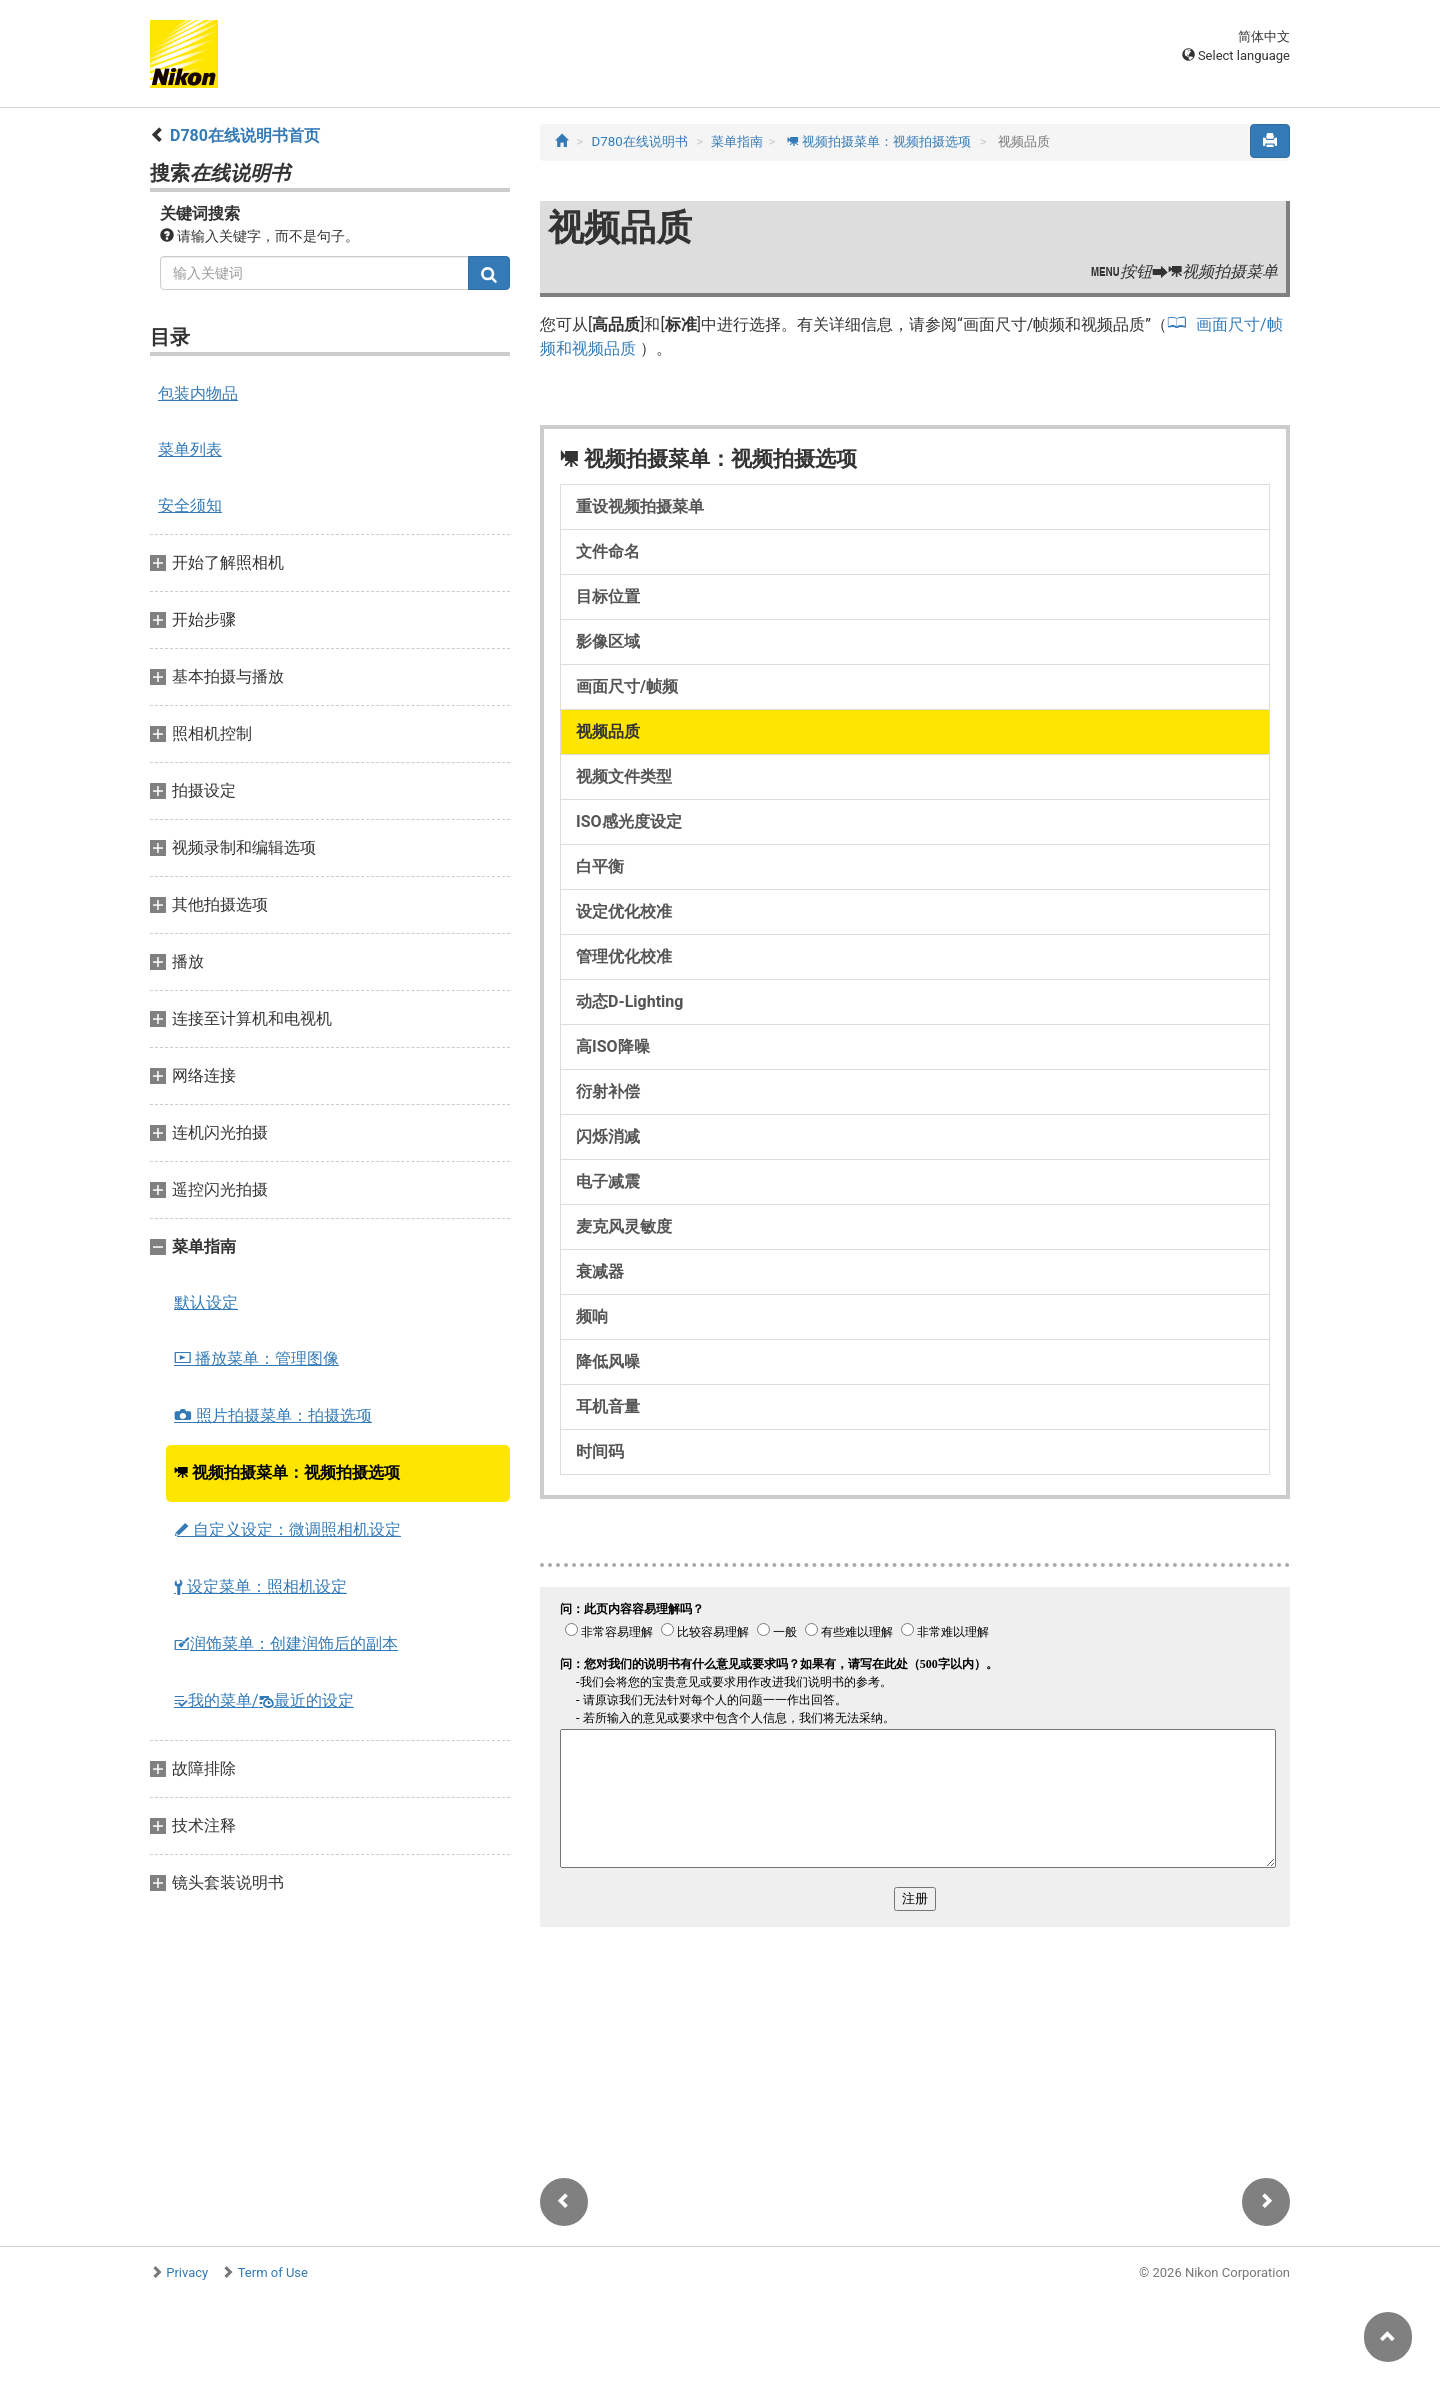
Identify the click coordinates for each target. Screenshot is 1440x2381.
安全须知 (190, 505)
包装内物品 (198, 393)
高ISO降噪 (613, 1046)
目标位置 (608, 596)
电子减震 (608, 1181)
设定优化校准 (624, 911)
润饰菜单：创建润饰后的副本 (286, 1643)
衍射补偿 (608, 1091)
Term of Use (273, 2272)
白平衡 (600, 866)
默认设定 (206, 1302)
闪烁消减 (608, 1136)
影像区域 (608, 641)
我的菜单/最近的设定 (264, 1700)
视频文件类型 (624, 776)
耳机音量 (608, 1406)
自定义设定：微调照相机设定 (287, 1529)
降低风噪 (608, 1361)
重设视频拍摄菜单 (640, 506)
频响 (592, 1316)
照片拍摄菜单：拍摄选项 (273, 1415)
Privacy (187, 2272)
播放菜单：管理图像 (256, 1358)
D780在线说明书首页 (245, 135)
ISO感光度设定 (629, 821)
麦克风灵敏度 (624, 1226)
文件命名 (608, 551)
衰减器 (600, 1271)
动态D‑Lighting (629, 1001)
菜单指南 (737, 141)
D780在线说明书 (640, 141)
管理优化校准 (624, 956)
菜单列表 (190, 449)
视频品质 (608, 731)
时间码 (600, 1451)
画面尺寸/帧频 (627, 686)
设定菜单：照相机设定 (260, 1586)
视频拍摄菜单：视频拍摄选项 (287, 1472)
